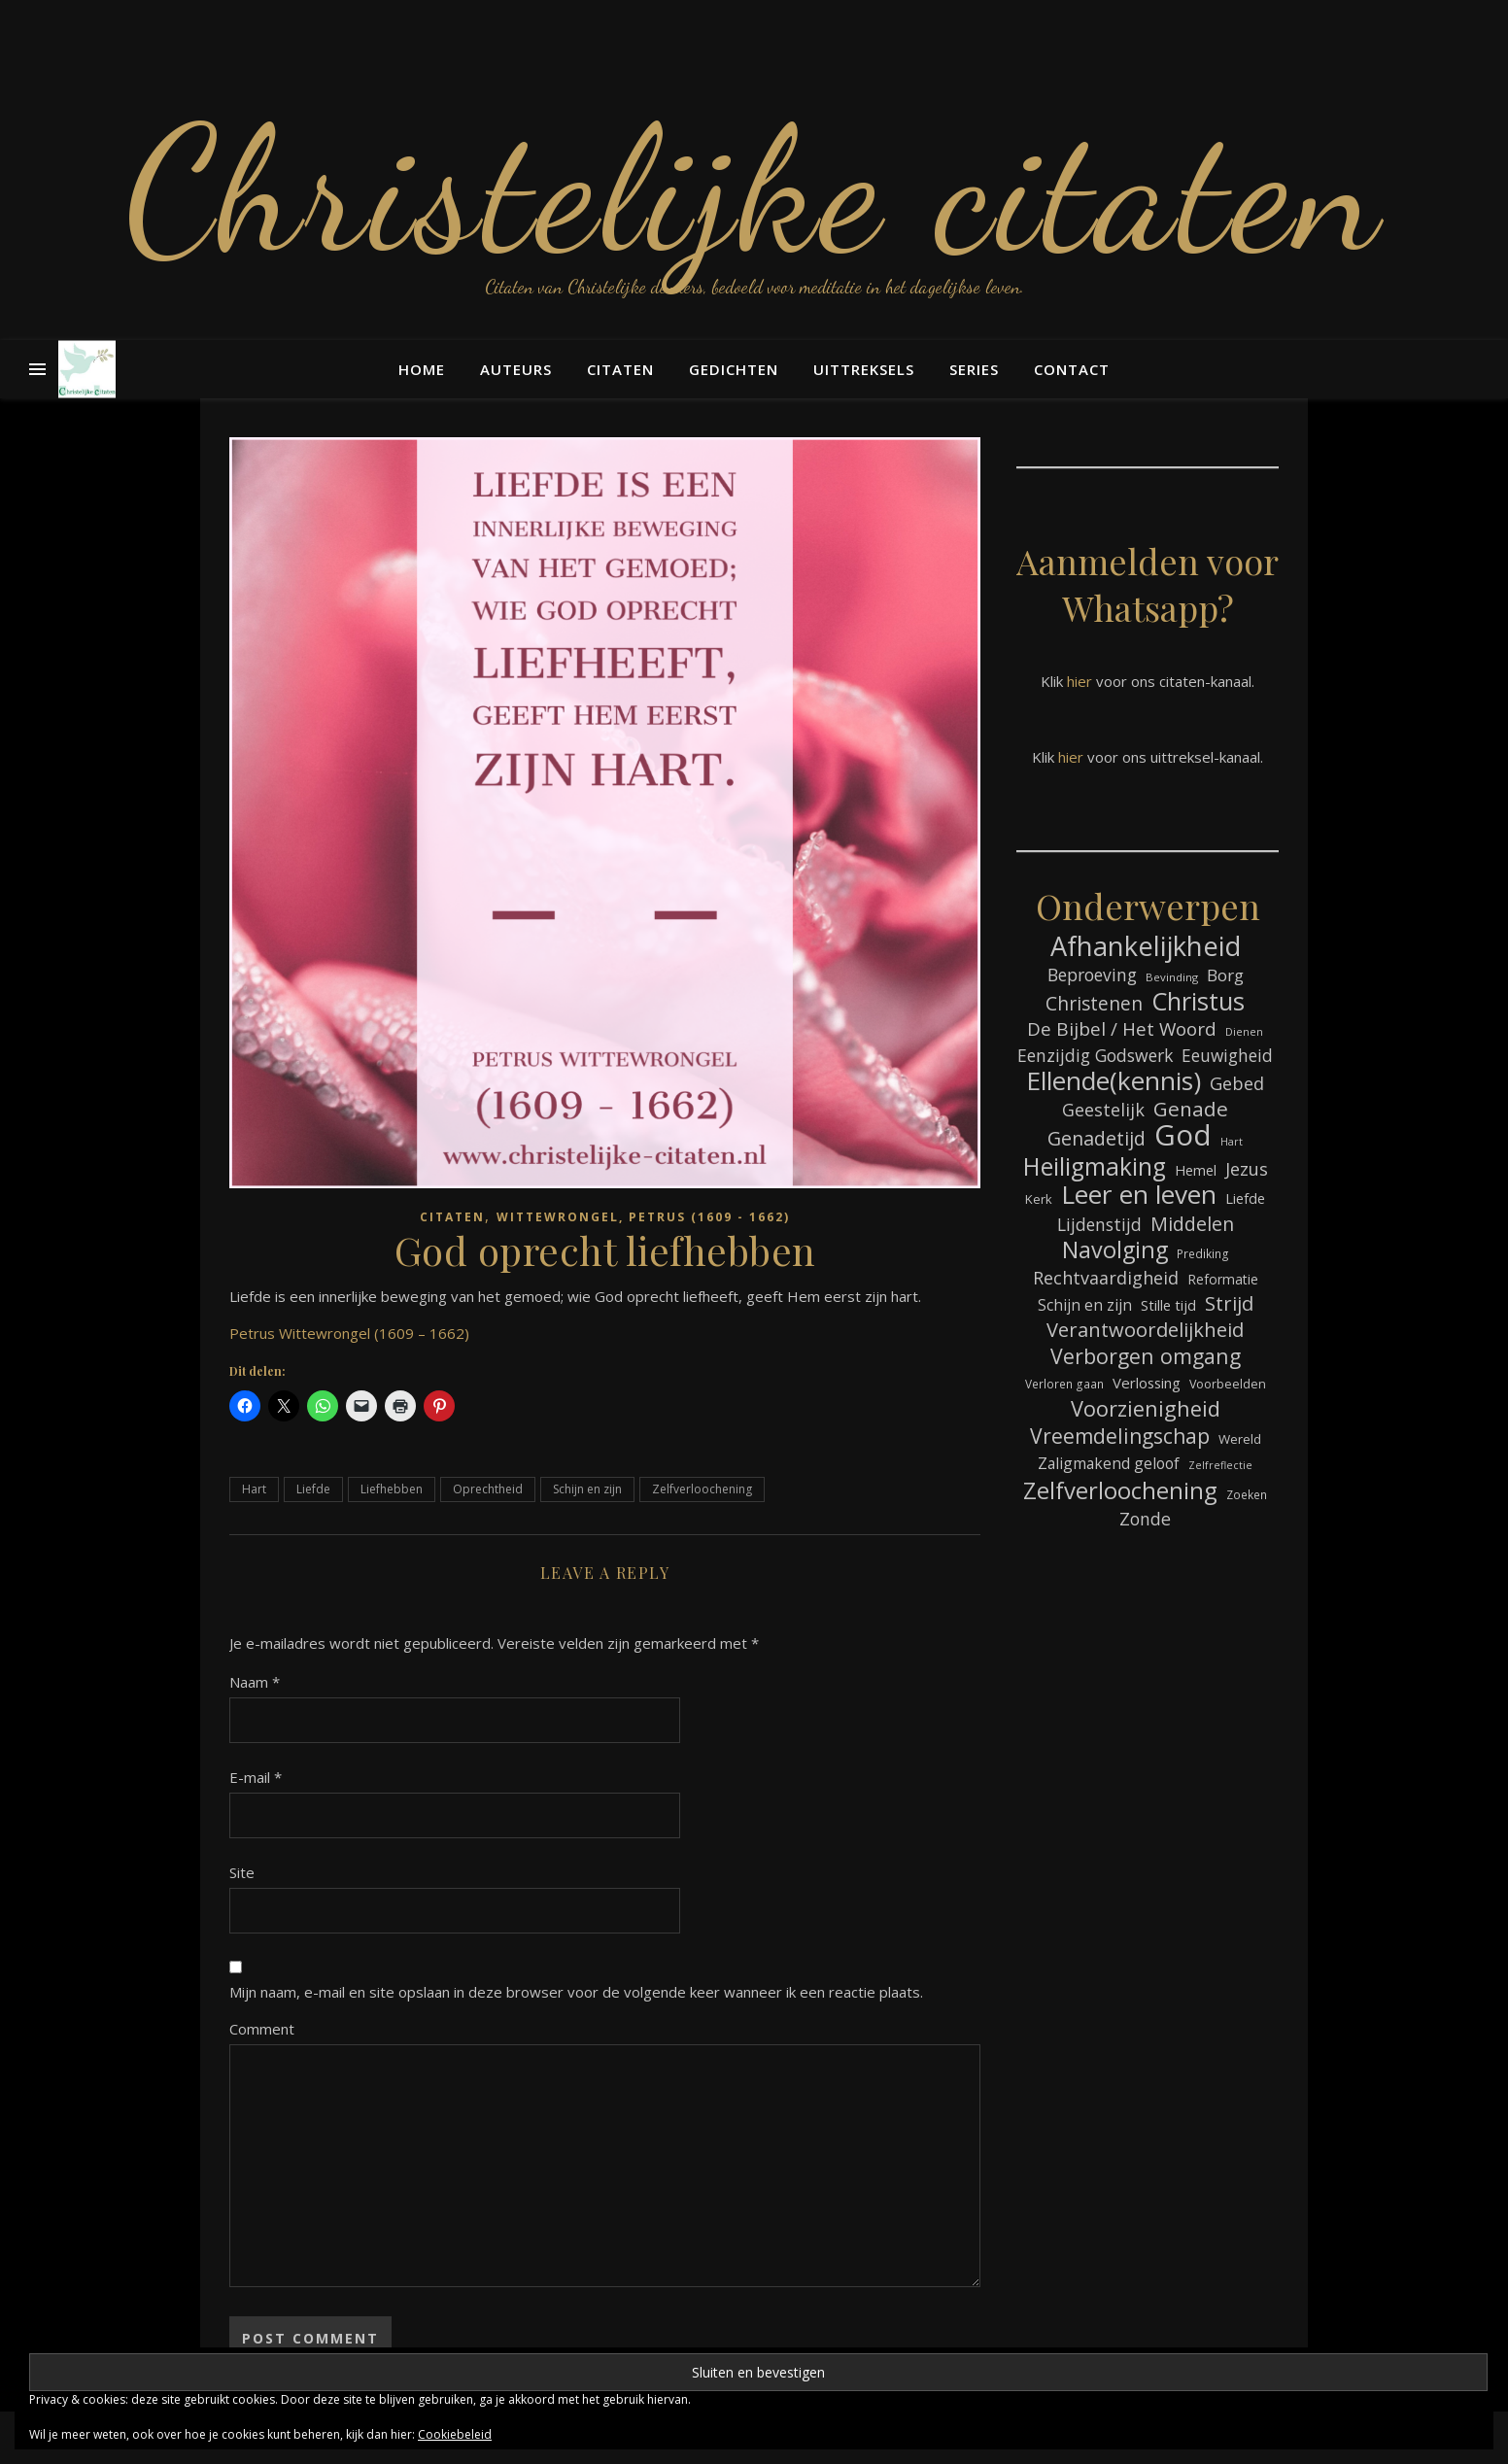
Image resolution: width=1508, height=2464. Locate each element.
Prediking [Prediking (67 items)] (1203, 1253)
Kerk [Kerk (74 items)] (1038, 1199)
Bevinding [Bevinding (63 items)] (1172, 977)
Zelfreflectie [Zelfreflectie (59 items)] (1220, 1465)
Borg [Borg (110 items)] (1225, 975)
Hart (254, 1489)
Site (242, 1872)
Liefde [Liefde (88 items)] (1245, 1198)
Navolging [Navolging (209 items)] (1115, 1250)
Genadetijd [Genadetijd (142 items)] (1096, 1138)
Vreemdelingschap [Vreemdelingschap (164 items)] (1120, 1435)
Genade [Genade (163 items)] (1190, 1109)
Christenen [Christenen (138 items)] (1094, 1004)
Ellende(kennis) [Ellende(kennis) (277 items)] (1113, 1081)
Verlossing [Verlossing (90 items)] (1147, 1382)
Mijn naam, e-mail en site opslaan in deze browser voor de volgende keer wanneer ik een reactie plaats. (576, 1992)
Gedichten (733, 369)
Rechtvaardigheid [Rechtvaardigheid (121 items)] (1106, 1277)
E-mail (255, 1777)
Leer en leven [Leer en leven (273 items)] (1139, 1194)
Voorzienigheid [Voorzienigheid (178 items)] (1145, 1408)
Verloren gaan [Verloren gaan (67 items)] (1064, 1383)
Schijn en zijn (587, 1489)
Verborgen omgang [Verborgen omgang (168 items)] (1145, 1356)
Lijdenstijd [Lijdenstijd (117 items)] (1099, 1224)
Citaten (620, 369)
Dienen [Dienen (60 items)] (1244, 1031)
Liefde (313, 1489)
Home (421, 369)
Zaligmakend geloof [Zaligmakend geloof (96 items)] (1109, 1463)
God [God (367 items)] (1183, 1135)
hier (1079, 681)
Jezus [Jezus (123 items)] (1246, 1169)
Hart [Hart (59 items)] (1231, 1141)
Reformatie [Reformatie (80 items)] (1222, 1279)
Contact (1072, 369)
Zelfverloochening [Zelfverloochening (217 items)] (1120, 1490)
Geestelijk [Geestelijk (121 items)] (1103, 1109)
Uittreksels (863, 369)
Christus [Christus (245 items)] (1198, 1001)
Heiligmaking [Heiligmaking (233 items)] (1094, 1166)
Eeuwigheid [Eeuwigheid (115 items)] (1227, 1055)
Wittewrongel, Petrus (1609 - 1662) (643, 1217)
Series (974, 369)
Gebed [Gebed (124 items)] (1237, 1083)
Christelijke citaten (754, 189)
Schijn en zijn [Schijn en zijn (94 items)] (1085, 1305)
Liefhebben (391, 1489)
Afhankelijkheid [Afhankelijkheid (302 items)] (1145, 946)
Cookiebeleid (455, 2434)
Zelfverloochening (702, 1489)
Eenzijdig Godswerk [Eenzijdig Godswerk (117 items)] (1095, 1055)
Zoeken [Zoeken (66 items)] (1246, 1494)
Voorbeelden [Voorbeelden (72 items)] (1227, 1384)
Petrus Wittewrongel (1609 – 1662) (349, 1333)
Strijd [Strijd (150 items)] (1229, 1303)
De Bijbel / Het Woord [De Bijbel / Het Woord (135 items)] (1122, 1029)
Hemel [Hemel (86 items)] (1196, 1170)
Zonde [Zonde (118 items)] (1145, 1518)
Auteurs (516, 369)
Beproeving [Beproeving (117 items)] (1092, 974)
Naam (254, 1682)
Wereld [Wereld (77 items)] (1239, 1439)
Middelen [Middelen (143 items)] (1192, 1224)
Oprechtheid (488, 1489)
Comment (261, 2028)
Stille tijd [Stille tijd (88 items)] (1168, 1305)
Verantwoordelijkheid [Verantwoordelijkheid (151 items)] (1145, 1330)
